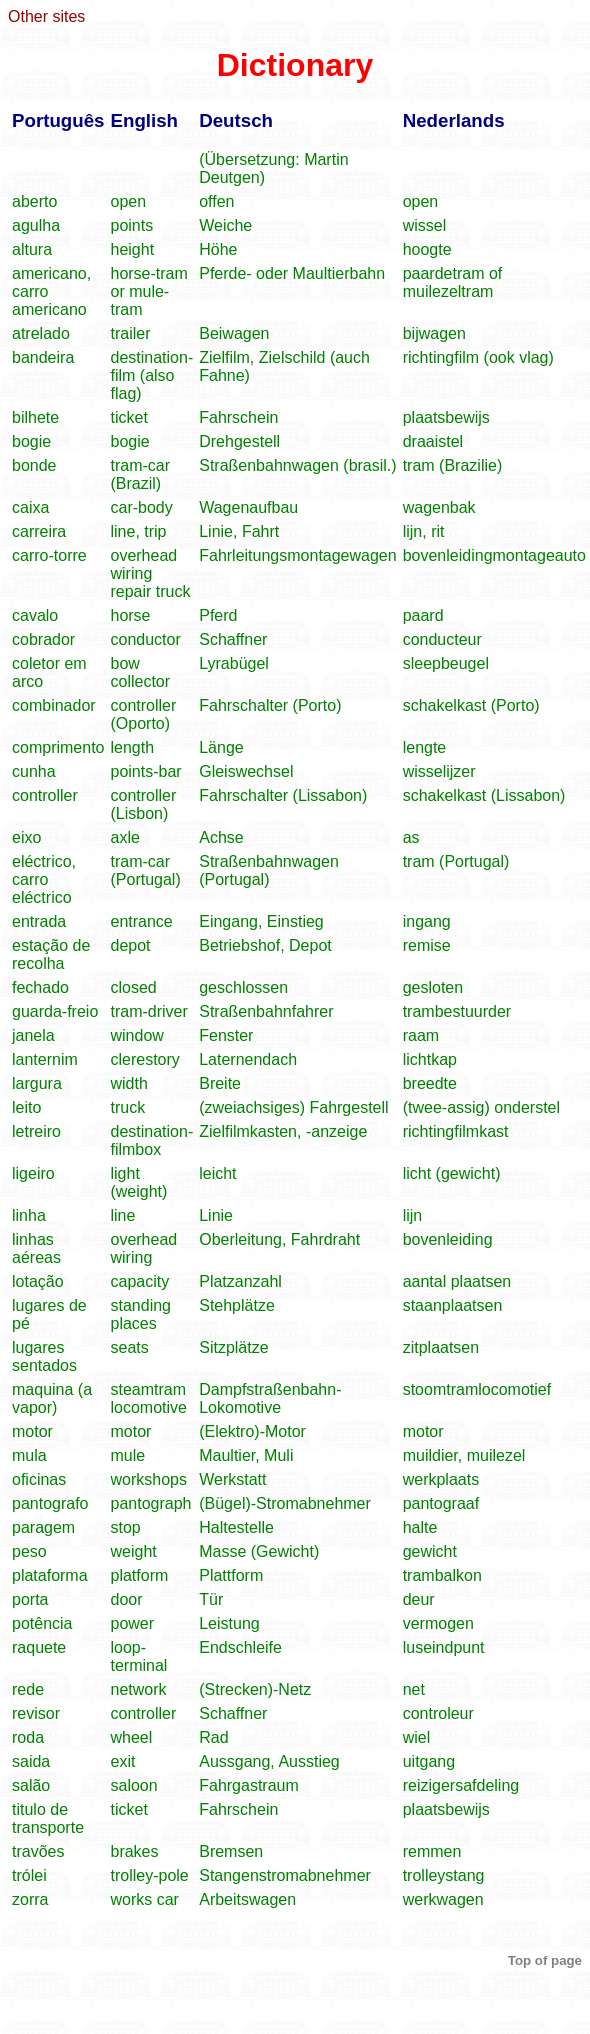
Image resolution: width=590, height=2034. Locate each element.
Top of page (545, 1960)
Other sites (46, 16)
